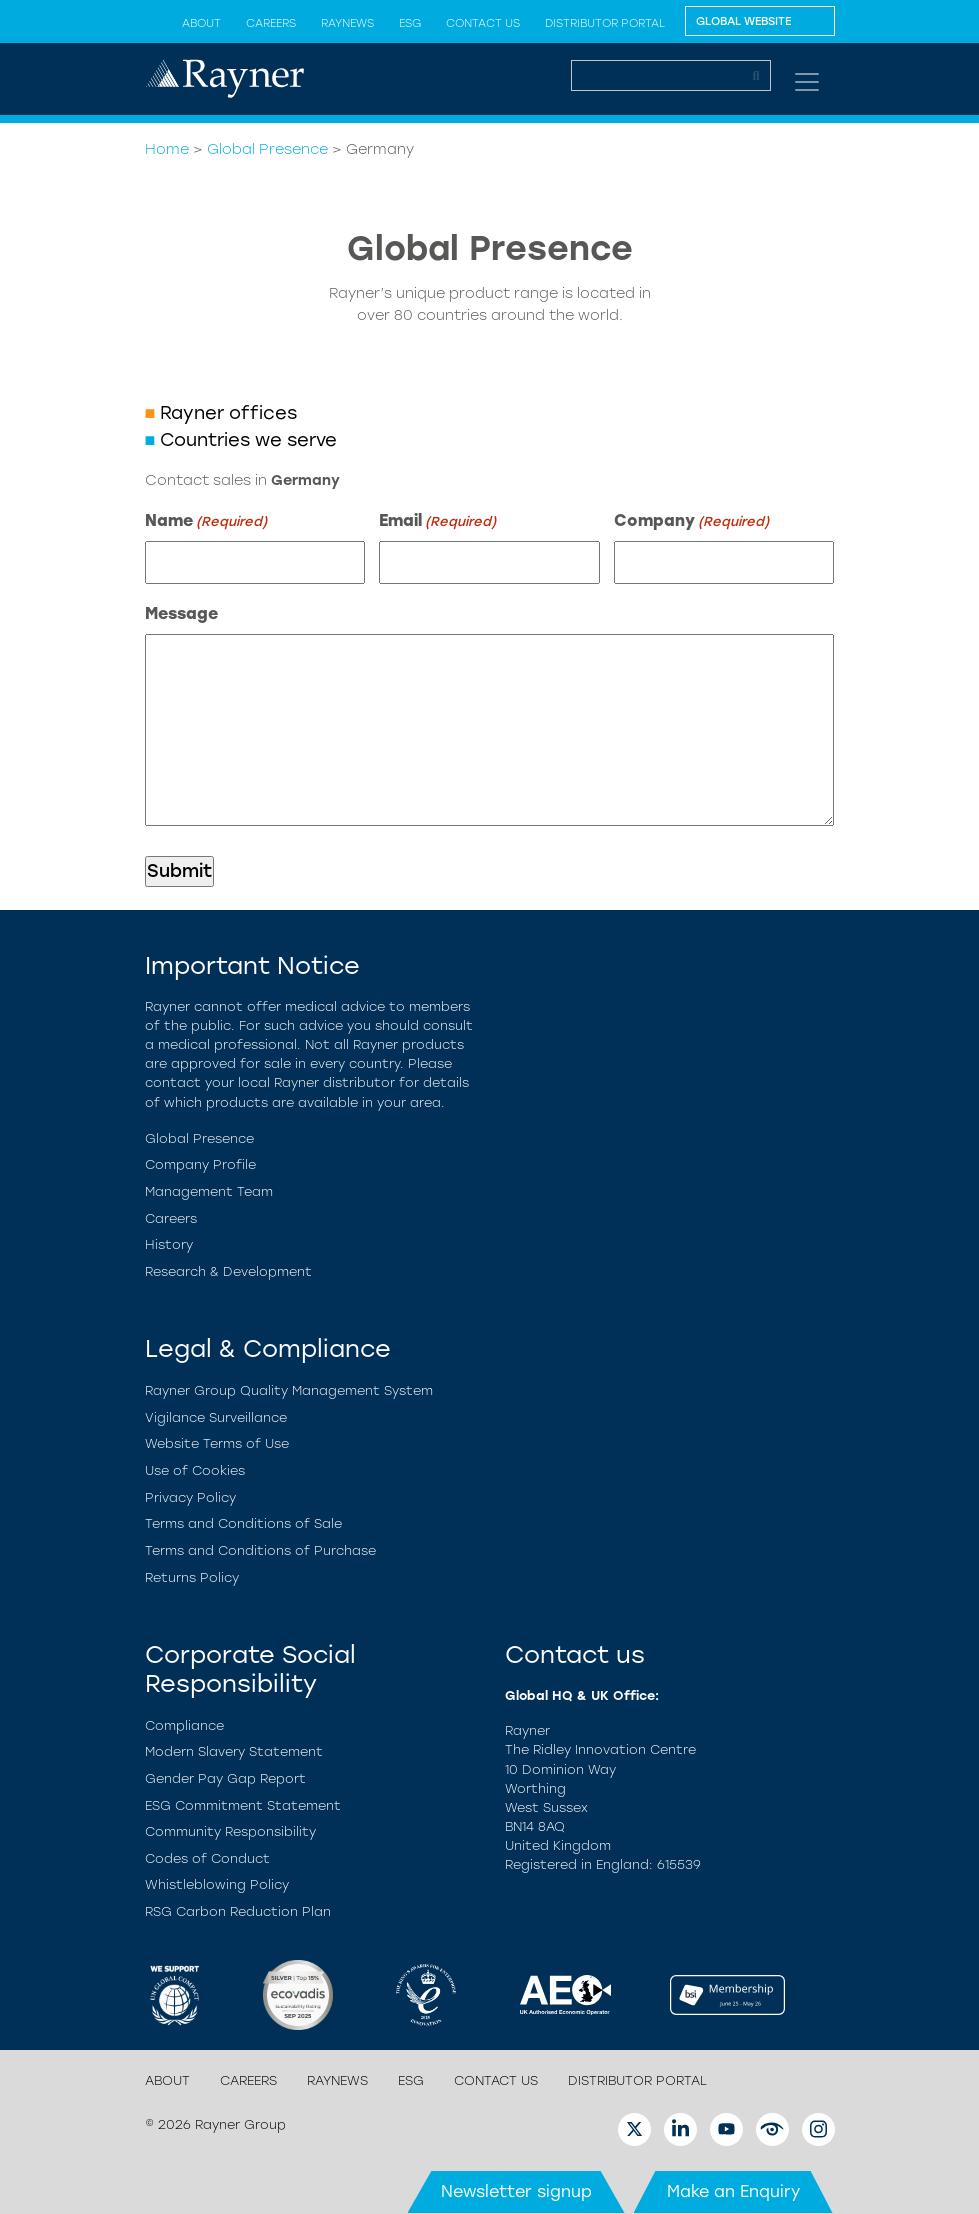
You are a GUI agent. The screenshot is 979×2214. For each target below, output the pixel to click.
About (201, 23)
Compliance (184, 1725)
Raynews (347, 23)
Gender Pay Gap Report (225, 1778)
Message (181, 613)
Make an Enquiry (733, 2191)
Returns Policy (192, 1577)
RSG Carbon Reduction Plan (238, 1911)
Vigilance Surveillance (216, 1417)
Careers (271, 23)
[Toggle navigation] (807, 82)
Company (691, 521)
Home (167, 149)
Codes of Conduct (207, 1858)
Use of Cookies (195, 1470)
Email (437, 521)
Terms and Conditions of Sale (243, 1523)
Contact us (483, 23)
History (169, 1244)
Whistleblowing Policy (217, 1884)
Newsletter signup (516, 2191)
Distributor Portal (605, 23)
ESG (410, 23)
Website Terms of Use (217, 1443)
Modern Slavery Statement (234, 1751)
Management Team (209, 1191)
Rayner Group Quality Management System (289, 1390)
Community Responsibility (230, 1831)
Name (206, 521)
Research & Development (228, 1271)
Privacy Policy (190, 1497)
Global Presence (267, 149)
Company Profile (200, 1164)
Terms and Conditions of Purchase (260, 1550)
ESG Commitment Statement (243, 1805)
